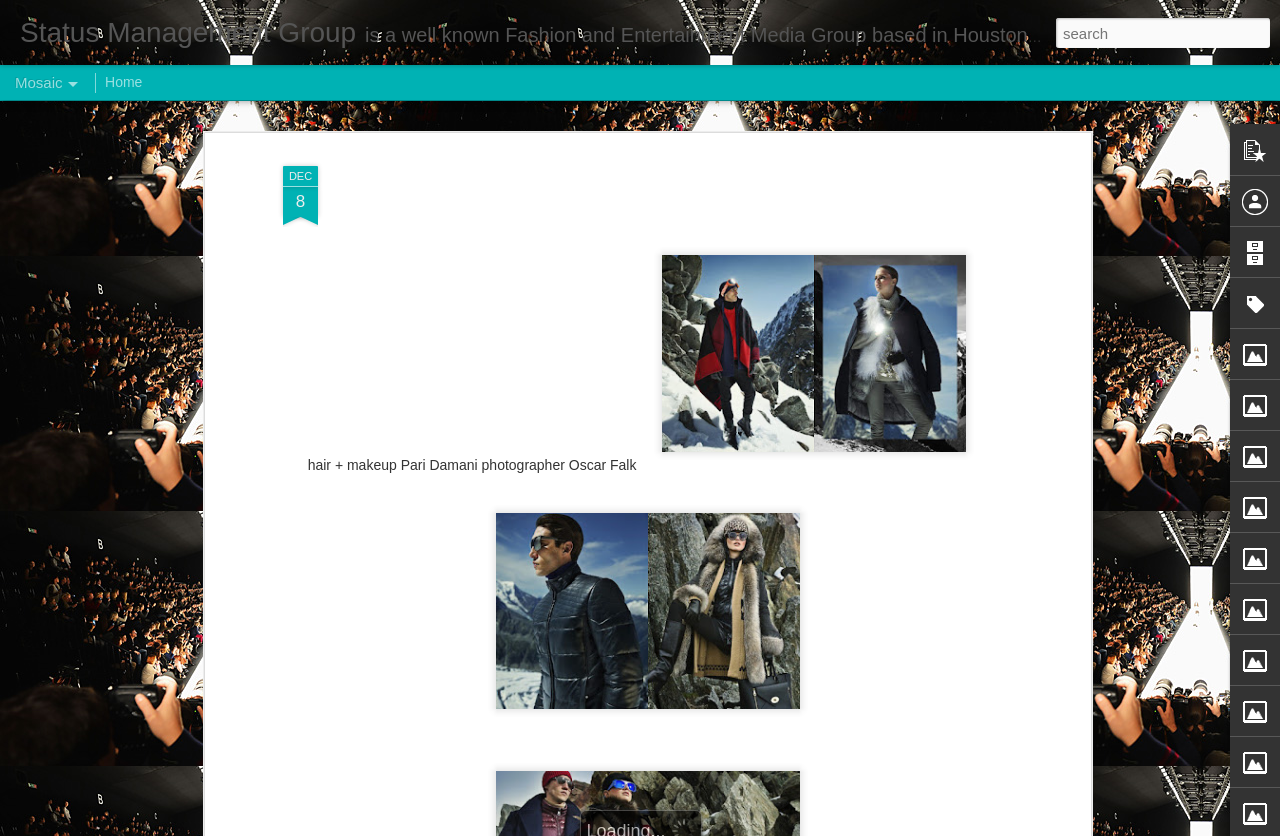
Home (123, 82)
